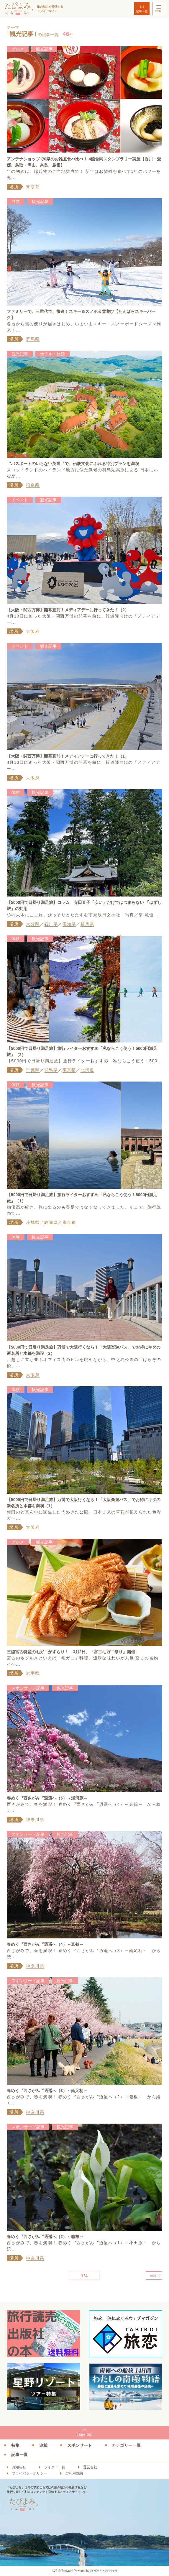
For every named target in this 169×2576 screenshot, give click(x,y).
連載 (43, 2445)
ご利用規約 (74, 2473)
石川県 (51, 924)
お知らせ (19, 2467)
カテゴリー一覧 (126, 2445)
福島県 (33, 485)
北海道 (87, 1070)
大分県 (33, 924)
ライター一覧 (54, 2467)
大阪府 (33, 631)
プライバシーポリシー (29, 2473)
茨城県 (33, 1222)
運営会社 (90, 2467)
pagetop (84, 2434)
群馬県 (33, 339)
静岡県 (51, 1222)
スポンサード (79, 2445)
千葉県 (33, 1070)
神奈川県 (35, 1819)
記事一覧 (142, 11)
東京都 (33, 186)
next (152, 2275)
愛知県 (69, 924)
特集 (15, 2445)
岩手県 (33, 1673)
